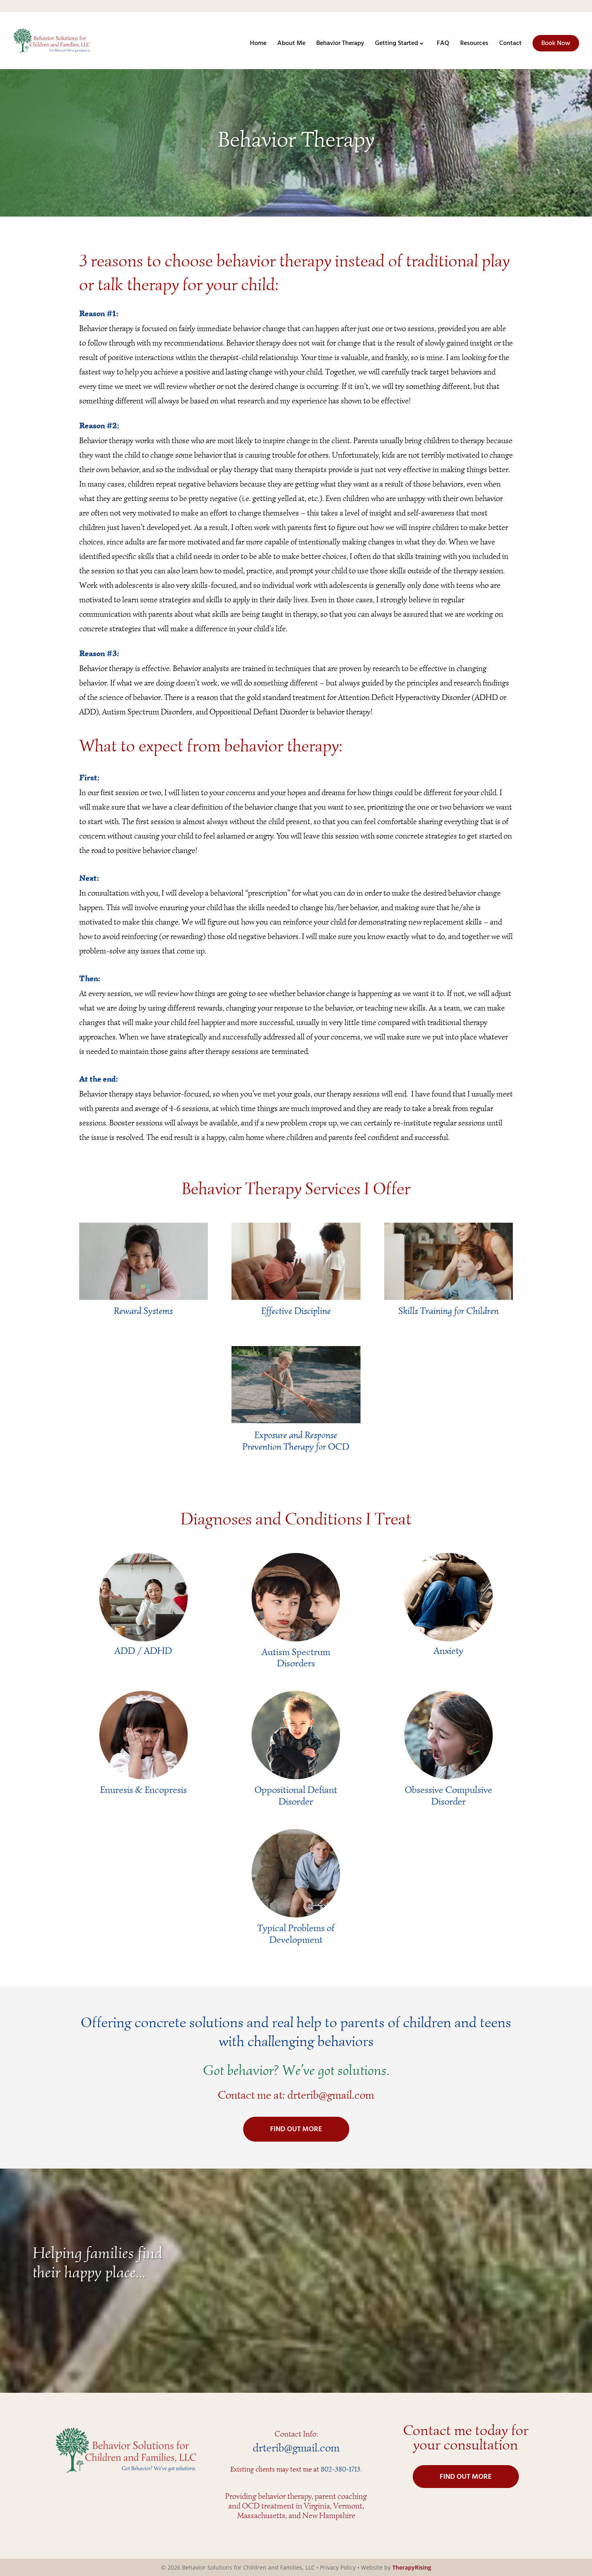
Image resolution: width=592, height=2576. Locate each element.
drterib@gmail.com (330, 2095)
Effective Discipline (296, 1311)
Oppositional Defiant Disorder (295, 1795)
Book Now (555, 43)
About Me (291, 45)
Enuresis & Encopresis (143, 1790)
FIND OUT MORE (296, 2129)
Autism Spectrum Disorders (296, 1658)
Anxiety (448, 1651)
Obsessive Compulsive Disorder (448, 1795)
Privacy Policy (338, 2567)
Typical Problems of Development (295, 1934)
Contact (510, 45)
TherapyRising (411, 2567)
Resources (474, 45)
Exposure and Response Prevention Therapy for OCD (295, 1441)
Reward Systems (143, 1311)
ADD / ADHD (143, 1651)
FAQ (443, 45)
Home (258, 45)
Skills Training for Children (448, 1311)
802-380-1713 (341, 2469)
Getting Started (396, 45)
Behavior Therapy (340, 45)
